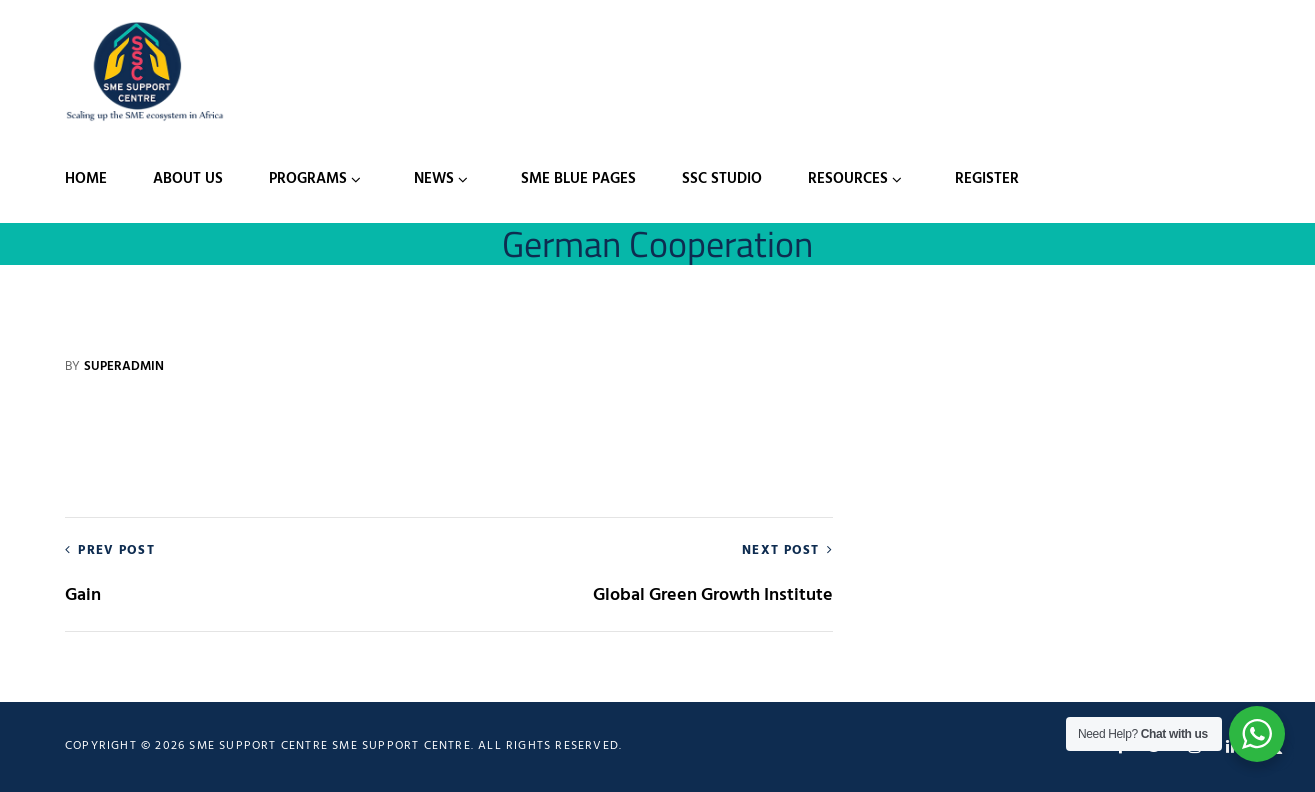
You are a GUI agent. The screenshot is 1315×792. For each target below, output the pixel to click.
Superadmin (124, 366)
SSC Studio (722, 179)
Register (987, 179)
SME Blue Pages (578, 179)
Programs (308, 179)
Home (86, 179)
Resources (848, 179)
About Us (188, 179)
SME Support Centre (401, 746)
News (434, 179)
